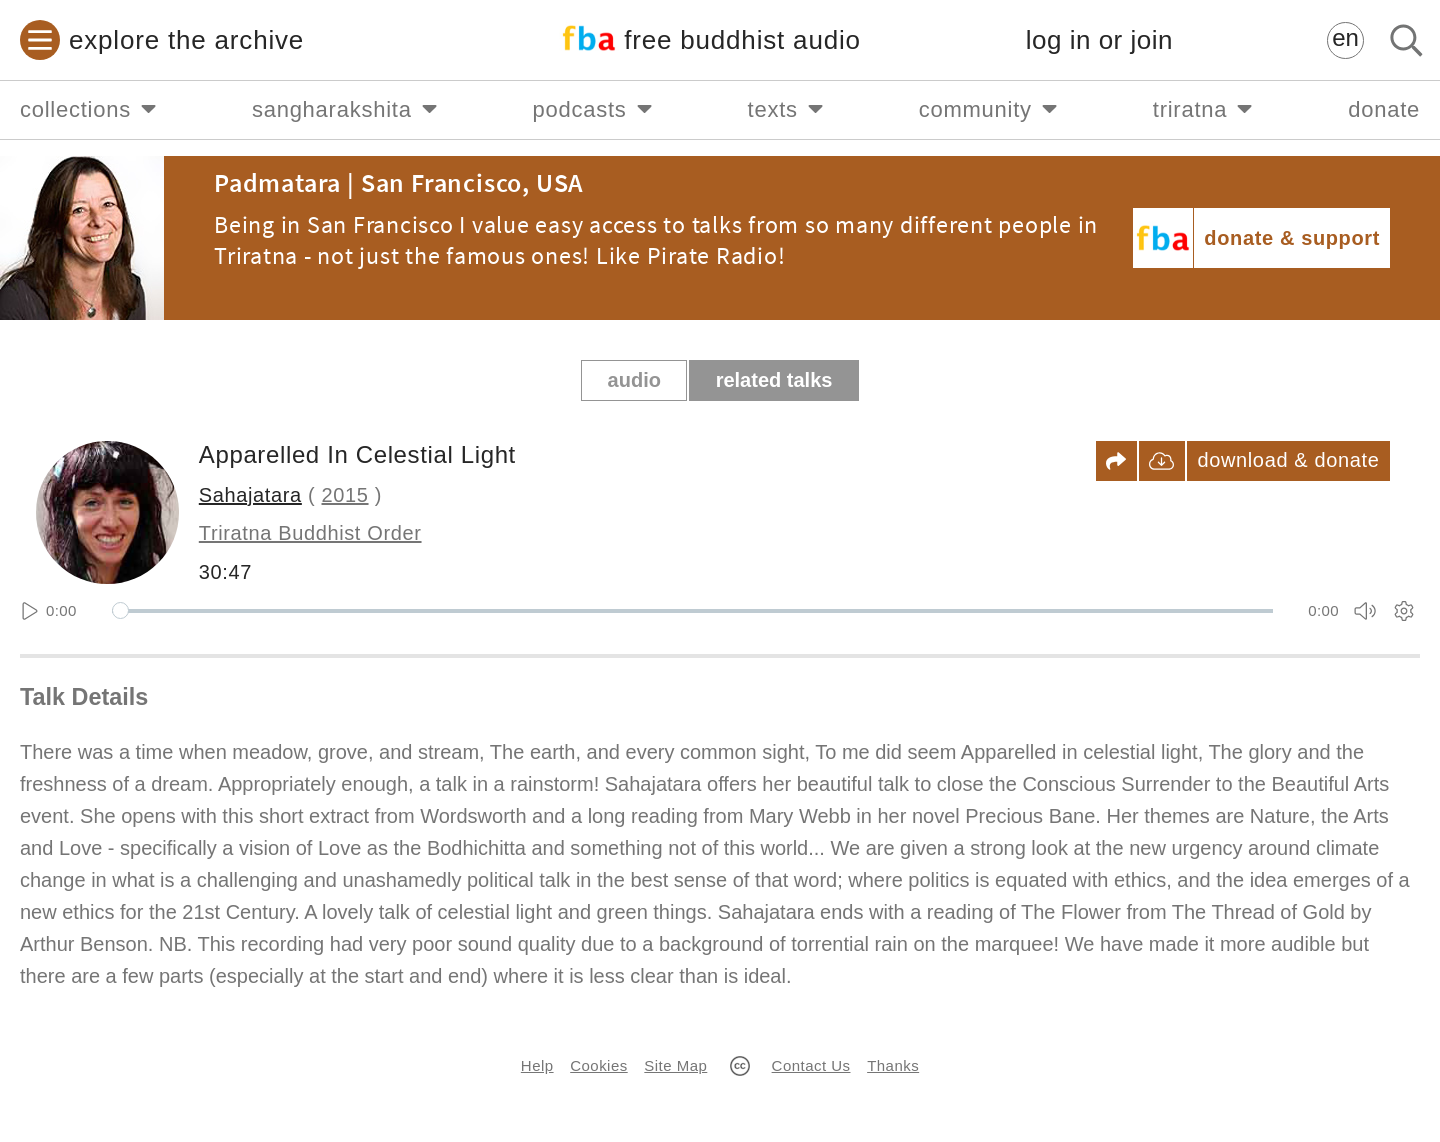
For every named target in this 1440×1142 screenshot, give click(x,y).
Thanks (893, 1065)
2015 (345, 495)
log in (1099, 40)
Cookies (598, 1065)
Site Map (675, 1065)
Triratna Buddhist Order (310, 533)
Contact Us (811, 1065)
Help (537, 1065)
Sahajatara (250, 495)
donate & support (1292, 238)
